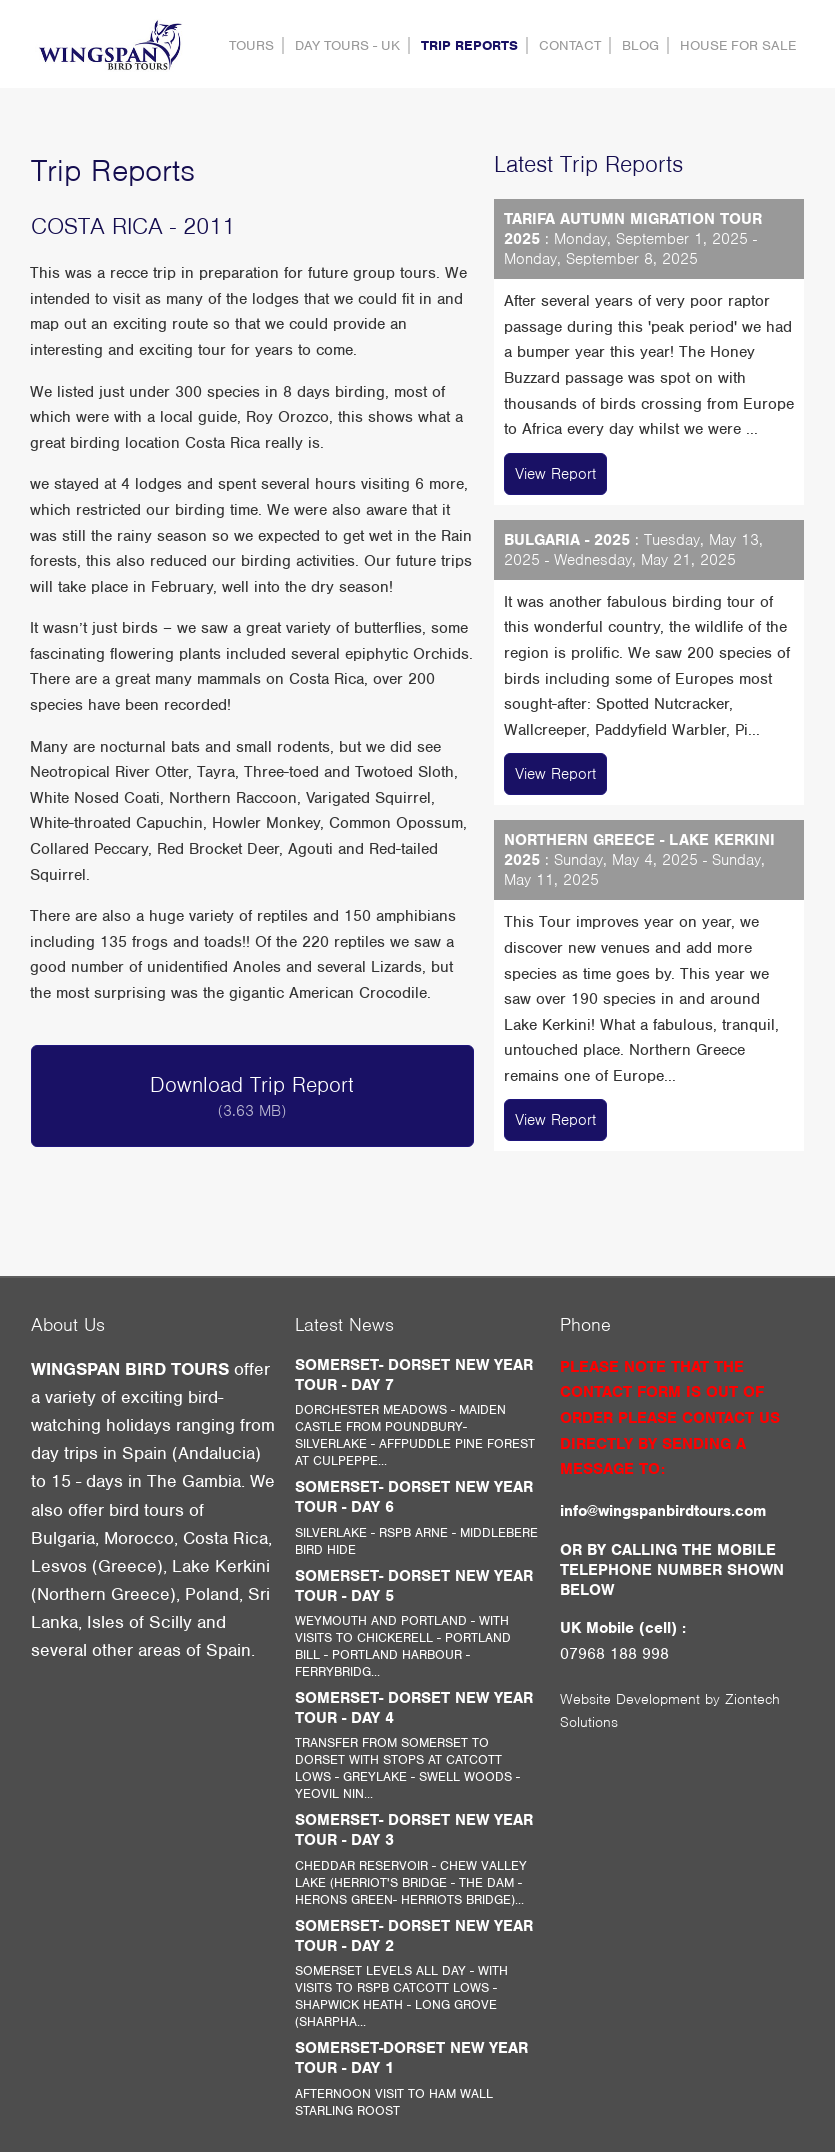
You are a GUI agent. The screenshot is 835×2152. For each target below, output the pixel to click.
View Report (555, 474)
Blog (640, 45)
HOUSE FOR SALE (738, 45)
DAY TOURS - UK (347, 45)
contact (570, 45)
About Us (68, 1324)
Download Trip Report (252, 1096)
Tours (251, 45)
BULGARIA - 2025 (567, 540)
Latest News (344, 1324)
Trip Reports (469, 45)
